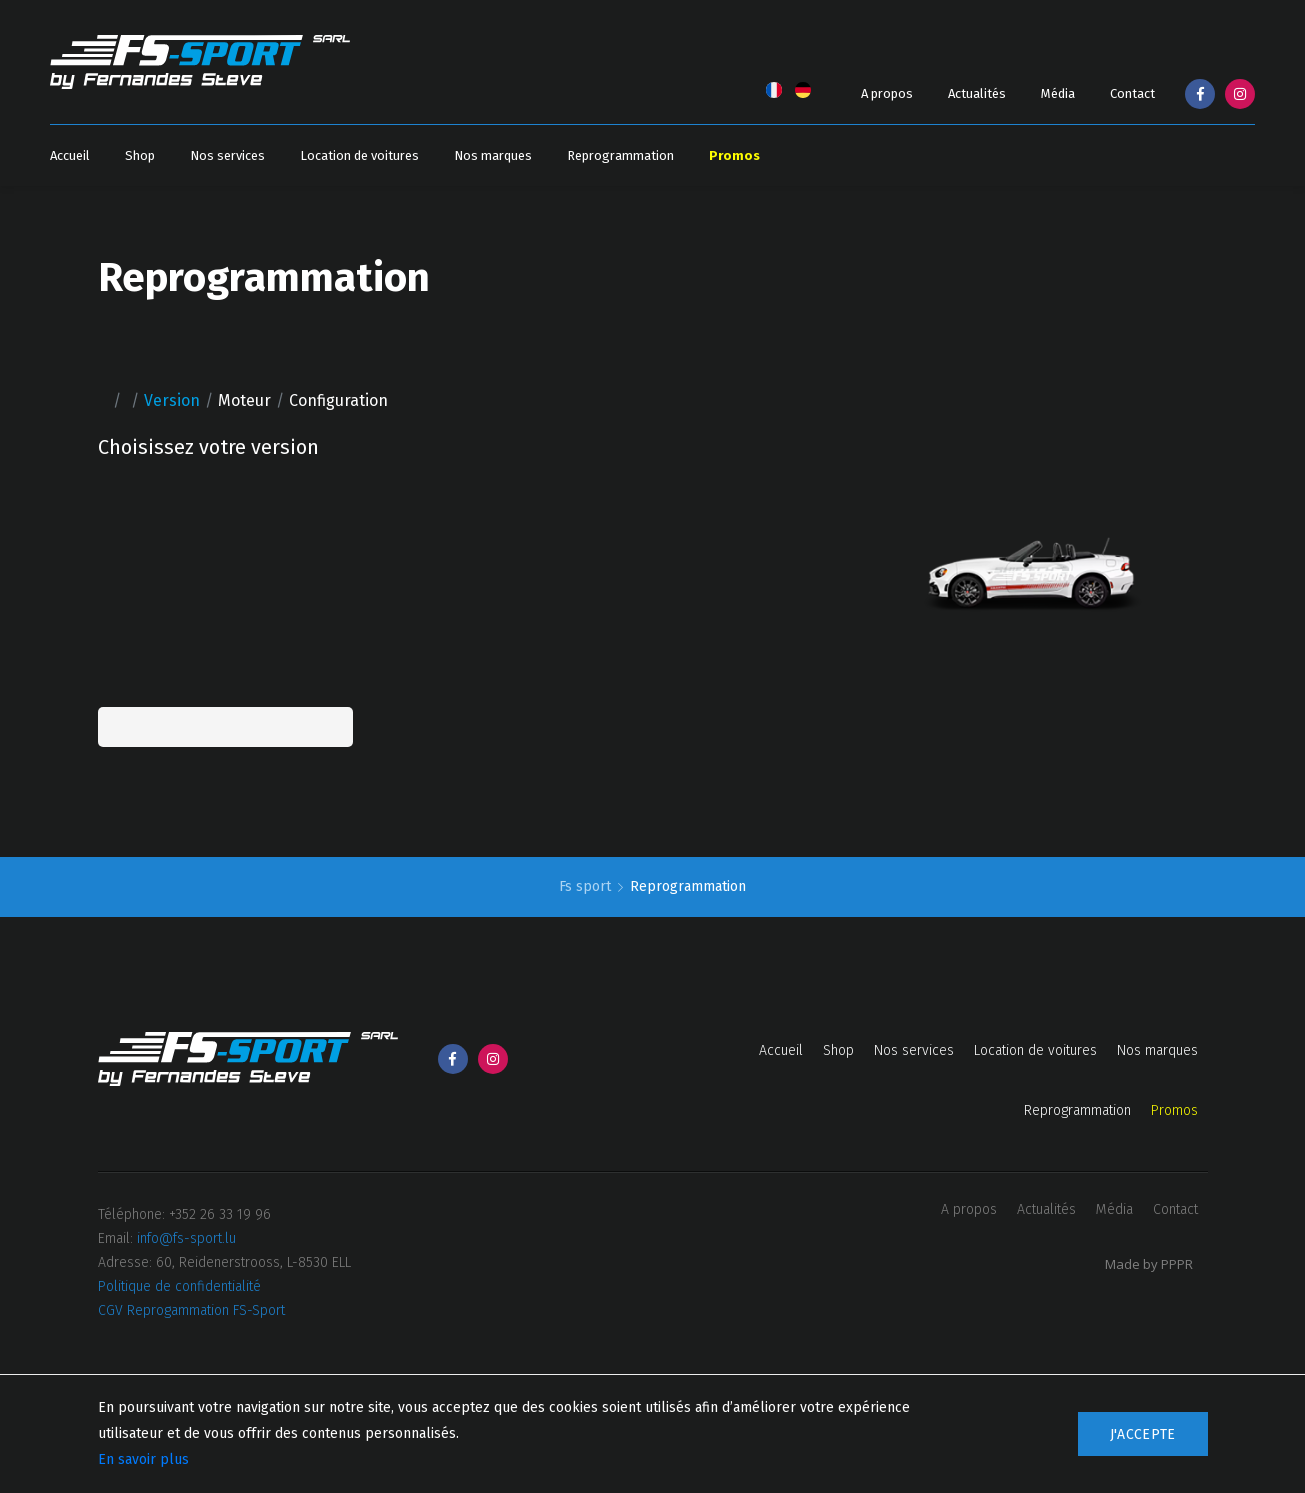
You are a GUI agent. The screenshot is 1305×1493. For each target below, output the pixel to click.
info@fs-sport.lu (186, 1238)
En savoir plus (143, 1459)
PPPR (1177, 1264)
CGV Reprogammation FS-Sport (191, 1310)
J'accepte (1143, 1434)
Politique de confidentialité (179, 1286)
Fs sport (587, 886)
